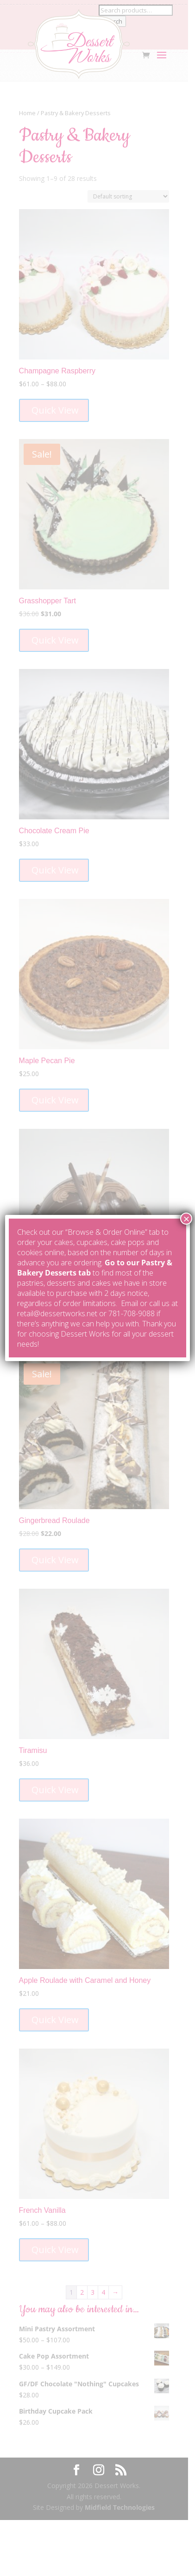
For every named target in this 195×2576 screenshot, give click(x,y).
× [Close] (186, 1219)
